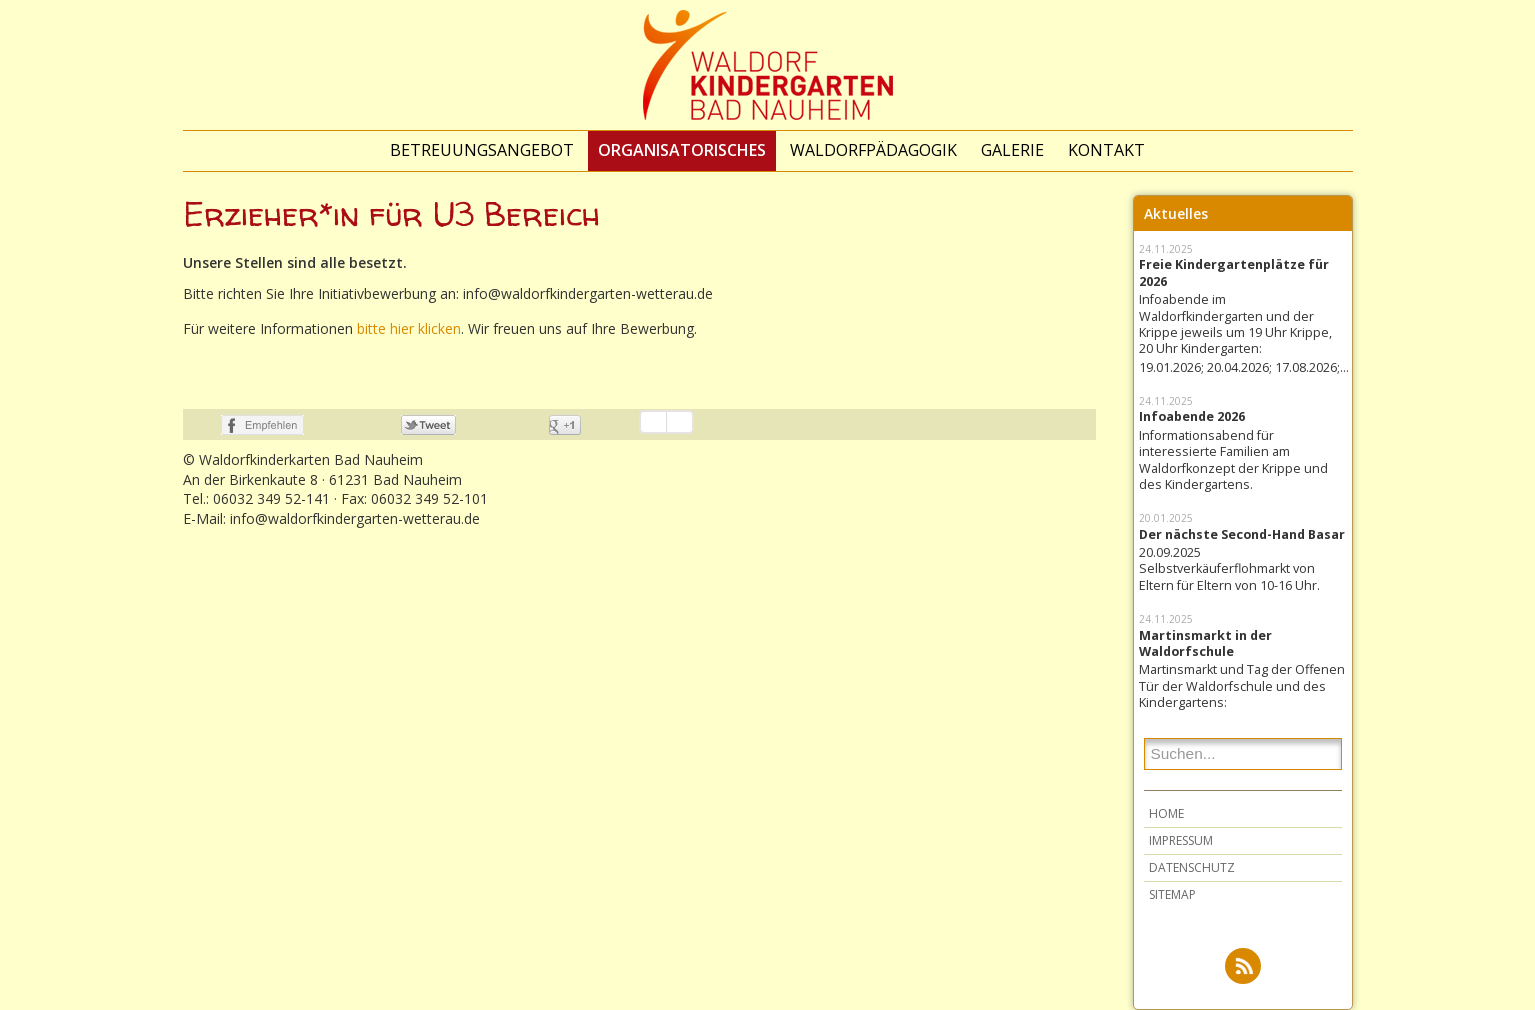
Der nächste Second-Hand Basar (1242, 535)
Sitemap (1172, 894)
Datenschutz (1192, 867)
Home (1166, 813)
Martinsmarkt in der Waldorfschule (1205, 644)
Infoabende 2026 (1192, 417)
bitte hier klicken (409, 328)
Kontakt (1106, 150)
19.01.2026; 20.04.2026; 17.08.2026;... (1243, 368)
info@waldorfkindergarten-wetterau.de (355, 518)
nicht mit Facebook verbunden (199, 425)
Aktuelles (1176, 213)
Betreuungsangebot (482, 150)
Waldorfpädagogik (873, 150)
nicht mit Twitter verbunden (379, 425)
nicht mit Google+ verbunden (527, 425)
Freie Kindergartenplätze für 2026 (1234, 273)
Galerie (1012, 150)
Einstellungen (680, 422)
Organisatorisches (682, 150)
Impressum (1181, 840)
